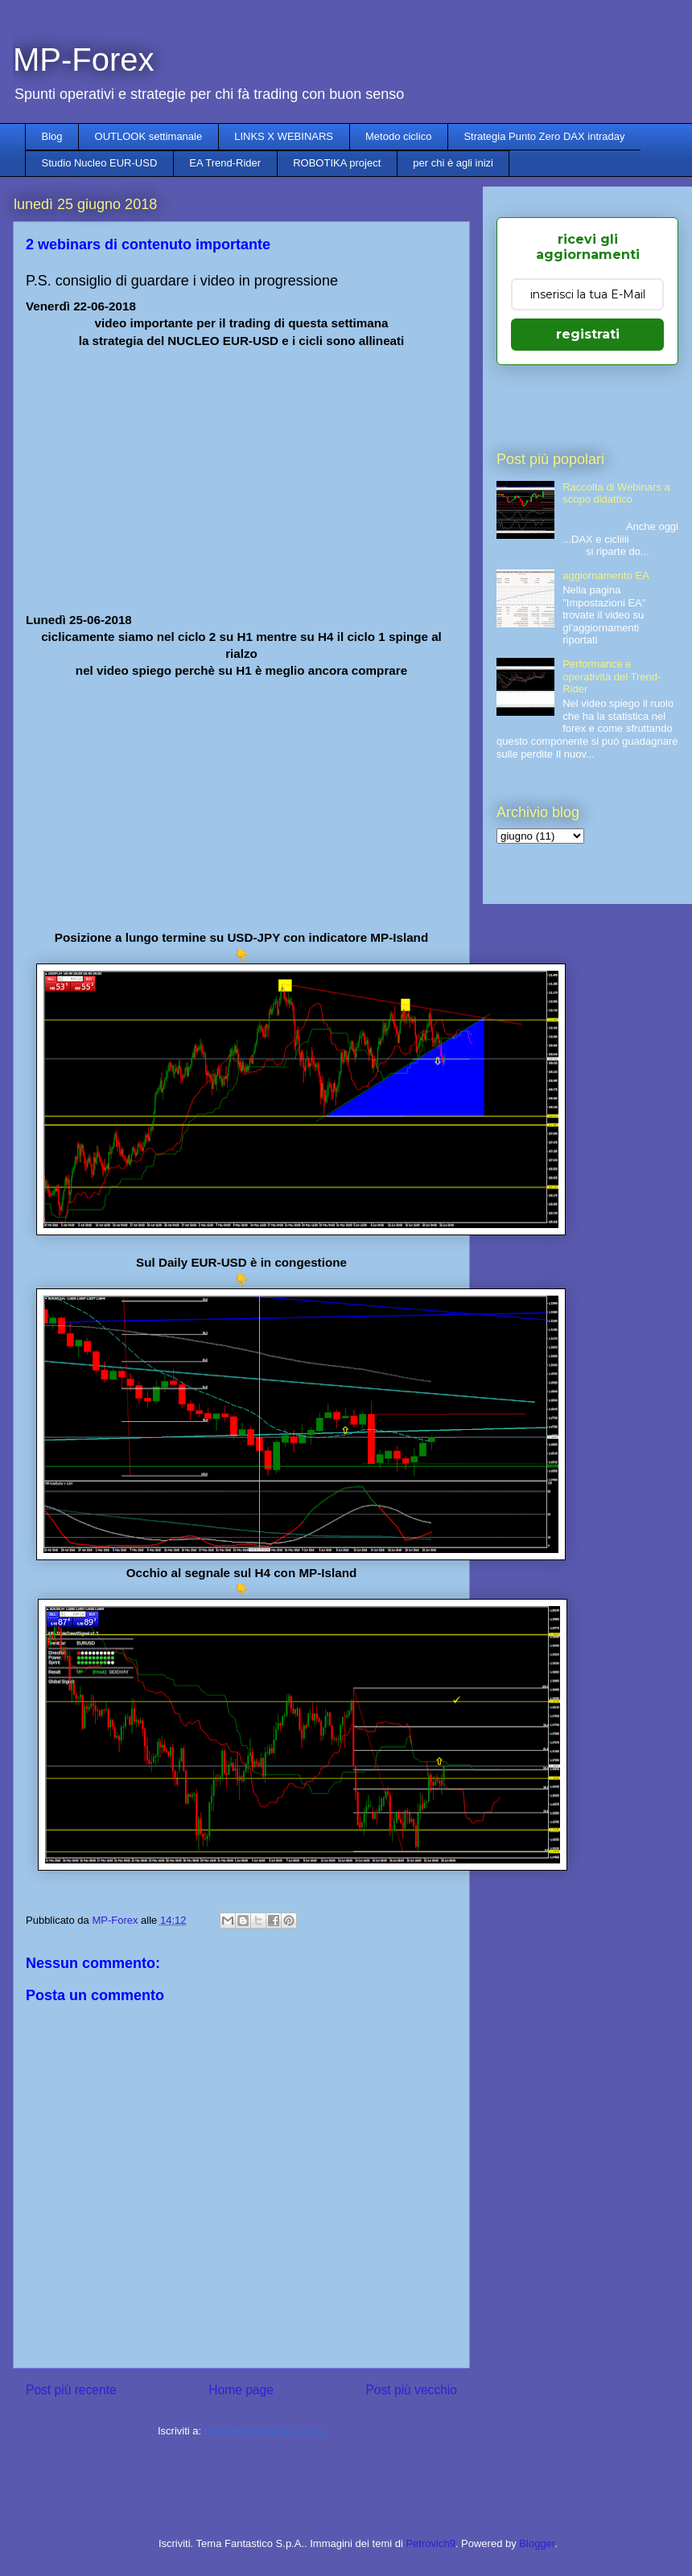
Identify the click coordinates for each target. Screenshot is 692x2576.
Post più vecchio (411, 2390)
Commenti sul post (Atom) (264, 2431)
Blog (52, 136)
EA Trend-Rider (225, 163)
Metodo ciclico (398, 136)
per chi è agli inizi (453, 163)
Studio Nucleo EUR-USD (100, 163)
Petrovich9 (430, 2543)
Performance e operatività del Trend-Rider (611, 676)
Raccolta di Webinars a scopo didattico (615, 493)
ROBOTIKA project (337, 163)
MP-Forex (83, 59)
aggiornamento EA (605, 575)
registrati (588, 334)
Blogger (536, 2543)
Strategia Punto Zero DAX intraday (543, 136)
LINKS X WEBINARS (283, 136)
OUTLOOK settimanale (149, 136)
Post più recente (71, 2390)
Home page (241, 2390)
